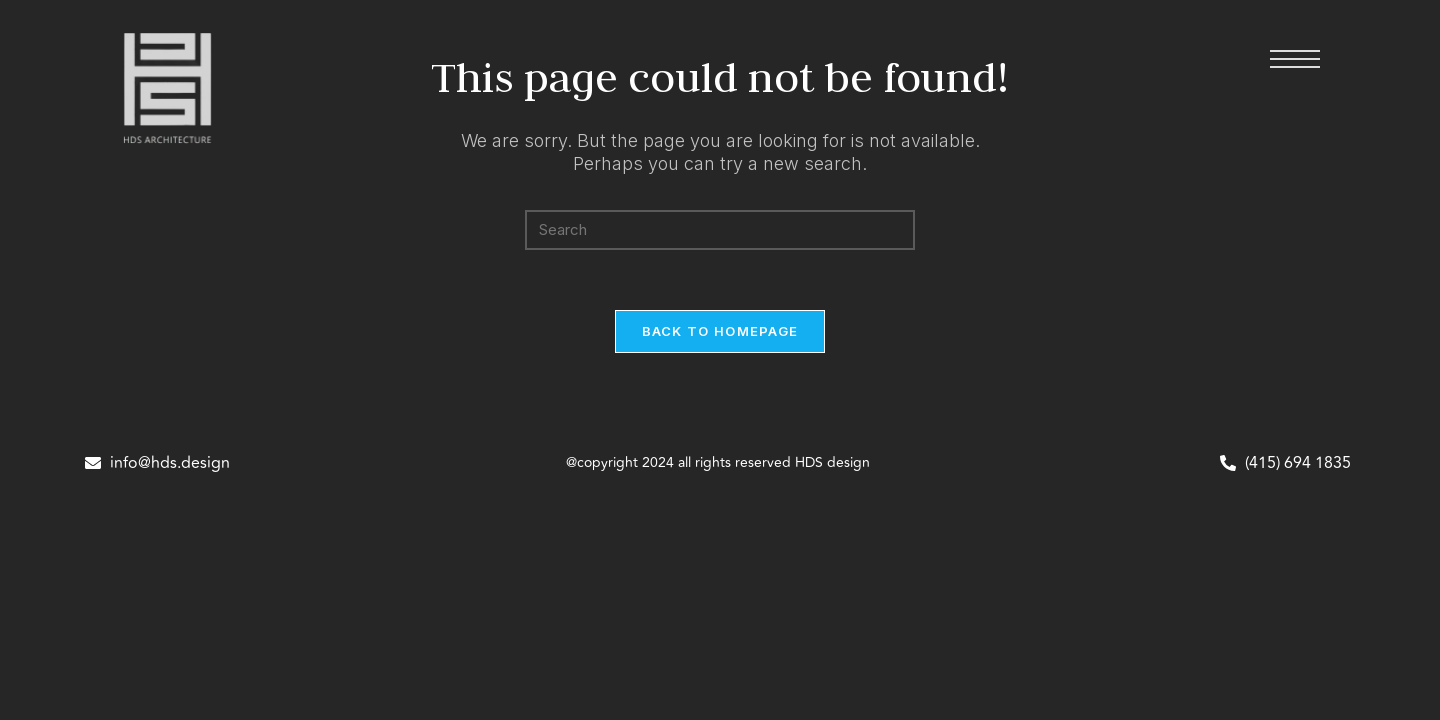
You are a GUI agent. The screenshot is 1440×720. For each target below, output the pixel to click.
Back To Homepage (720, 331)
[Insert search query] (720, 230)
